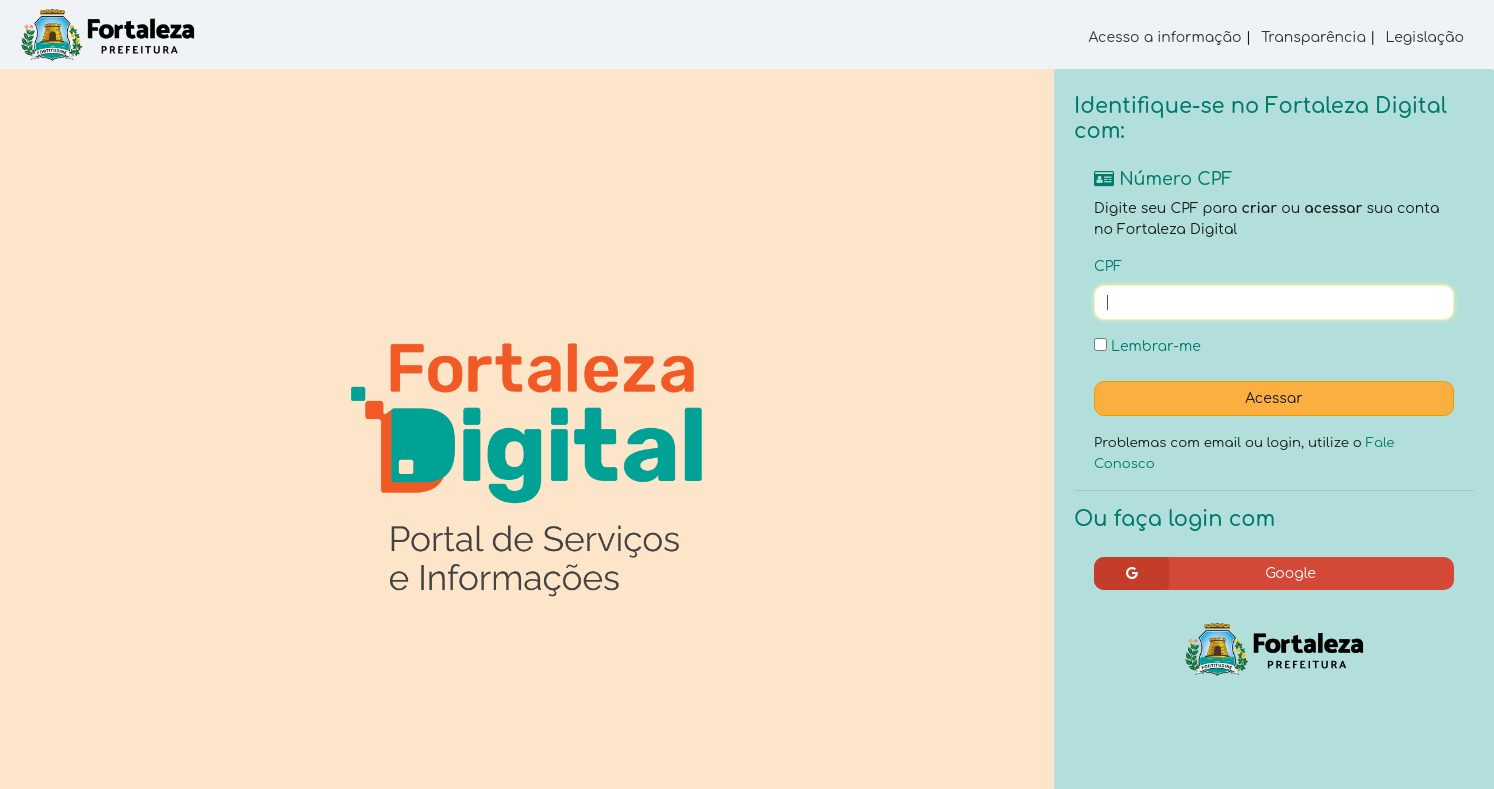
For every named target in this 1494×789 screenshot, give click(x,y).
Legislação (1424, 37)
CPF (1108, 266)
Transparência (1313, 37)
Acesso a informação (1165, 37)
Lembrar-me (1147, 346)
